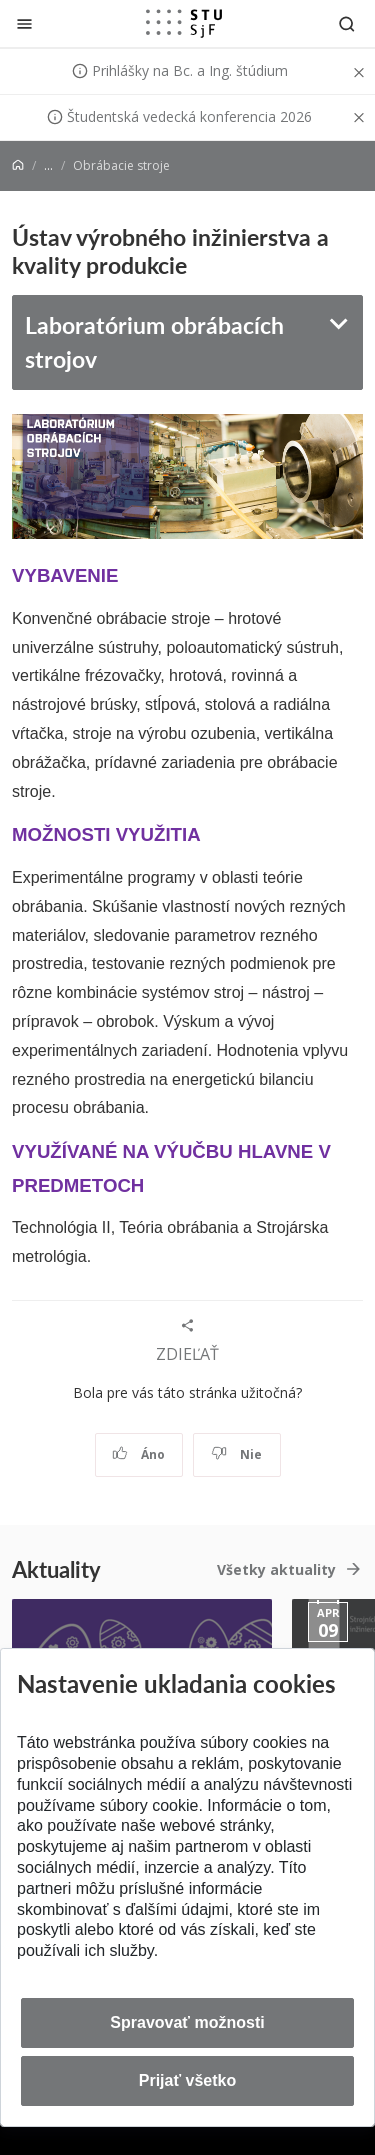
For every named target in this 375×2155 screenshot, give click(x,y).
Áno (138, 1454)
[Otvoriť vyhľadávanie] (347, 23)
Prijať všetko (188, 2080)
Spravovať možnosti (187, 2022)
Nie (236, 1454)
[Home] (18, 165)
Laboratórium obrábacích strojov (154, 342)
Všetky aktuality (276, 1569)
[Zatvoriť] (24, 23)
